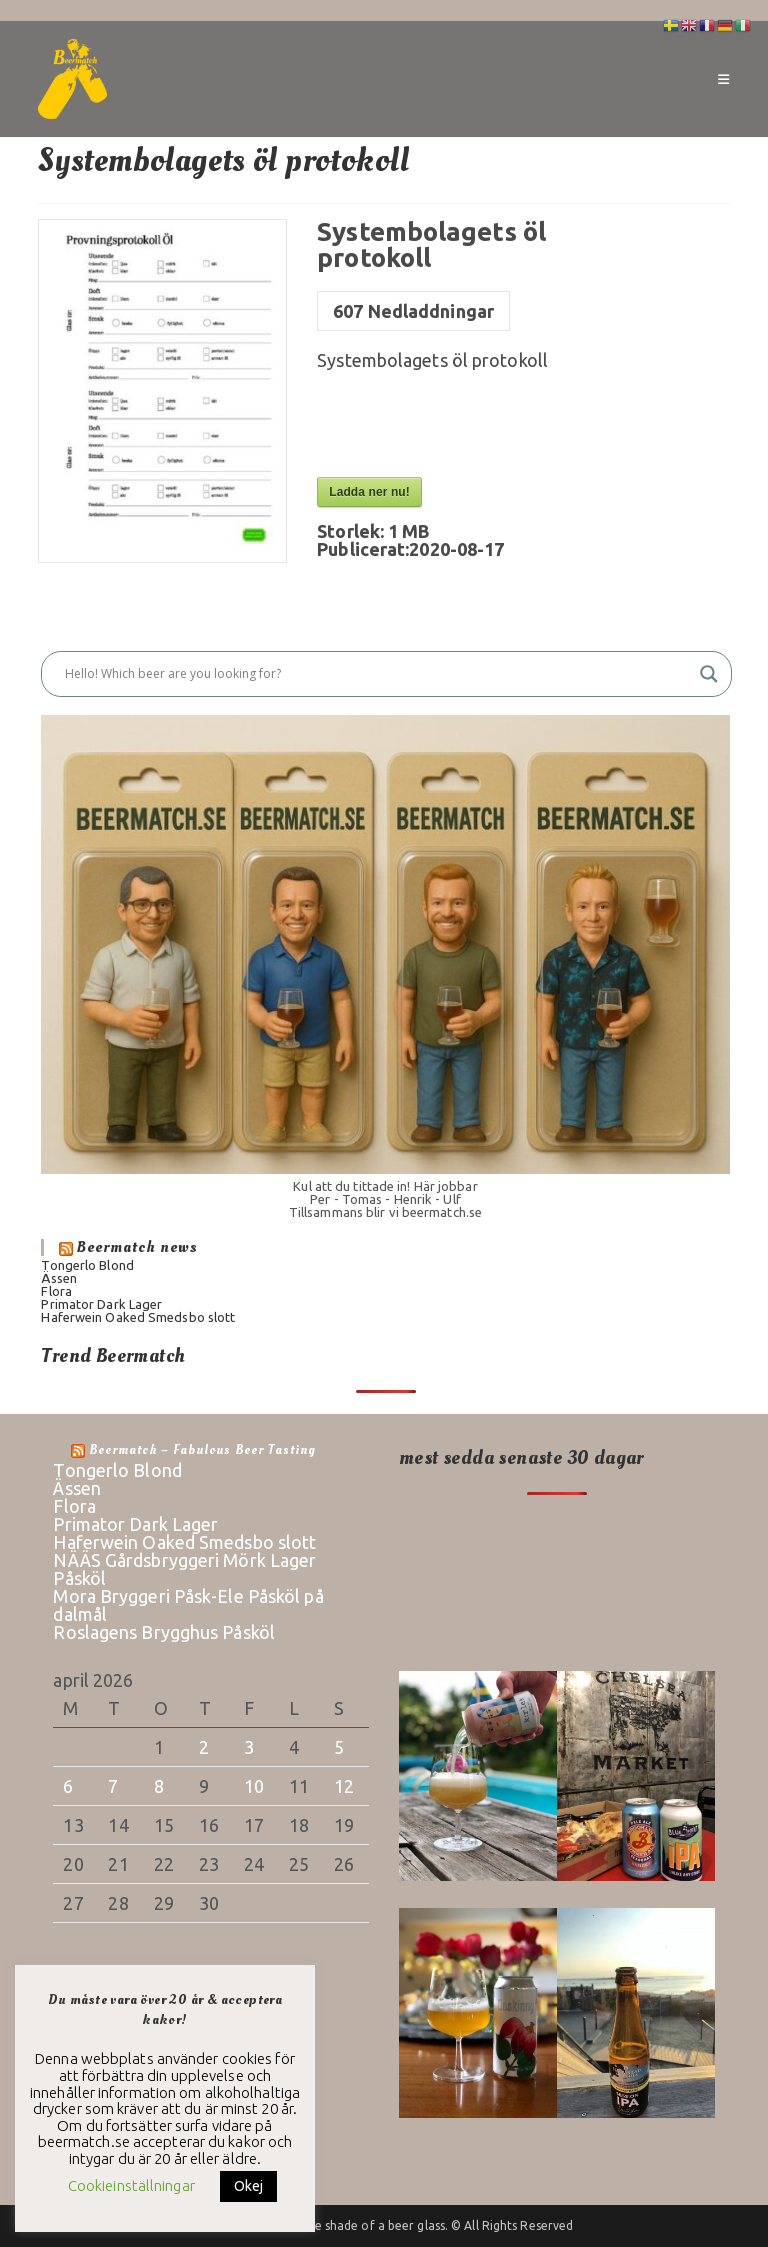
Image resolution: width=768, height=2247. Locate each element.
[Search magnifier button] (709, 674)
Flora (56, 1291)
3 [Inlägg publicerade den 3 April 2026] (249, 1747)
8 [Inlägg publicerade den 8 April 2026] (159, 1786)
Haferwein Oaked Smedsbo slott (138, 1317)
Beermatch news (137, 1247)
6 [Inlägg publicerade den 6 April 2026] (68, 1786)
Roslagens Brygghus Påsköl (164, 1632)
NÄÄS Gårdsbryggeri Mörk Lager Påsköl (184, 1569)
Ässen (59, 1278)
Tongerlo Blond (87, 1265)
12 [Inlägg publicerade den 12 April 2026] (344, 1786)
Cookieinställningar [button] (131, 2185)
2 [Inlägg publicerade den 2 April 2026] (204, 1747)
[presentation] (469, 428)
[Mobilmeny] (723, 79)
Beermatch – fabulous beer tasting (202, 1450)
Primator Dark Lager (101, 1304)
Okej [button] (248, 2186)
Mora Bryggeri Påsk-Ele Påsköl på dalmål (188, 1605)
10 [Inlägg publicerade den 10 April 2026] (254, 1786)
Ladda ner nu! (369, 492)
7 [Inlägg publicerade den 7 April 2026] (113, 1786)
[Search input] (377, 674)
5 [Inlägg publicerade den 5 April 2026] (339, 1747)
